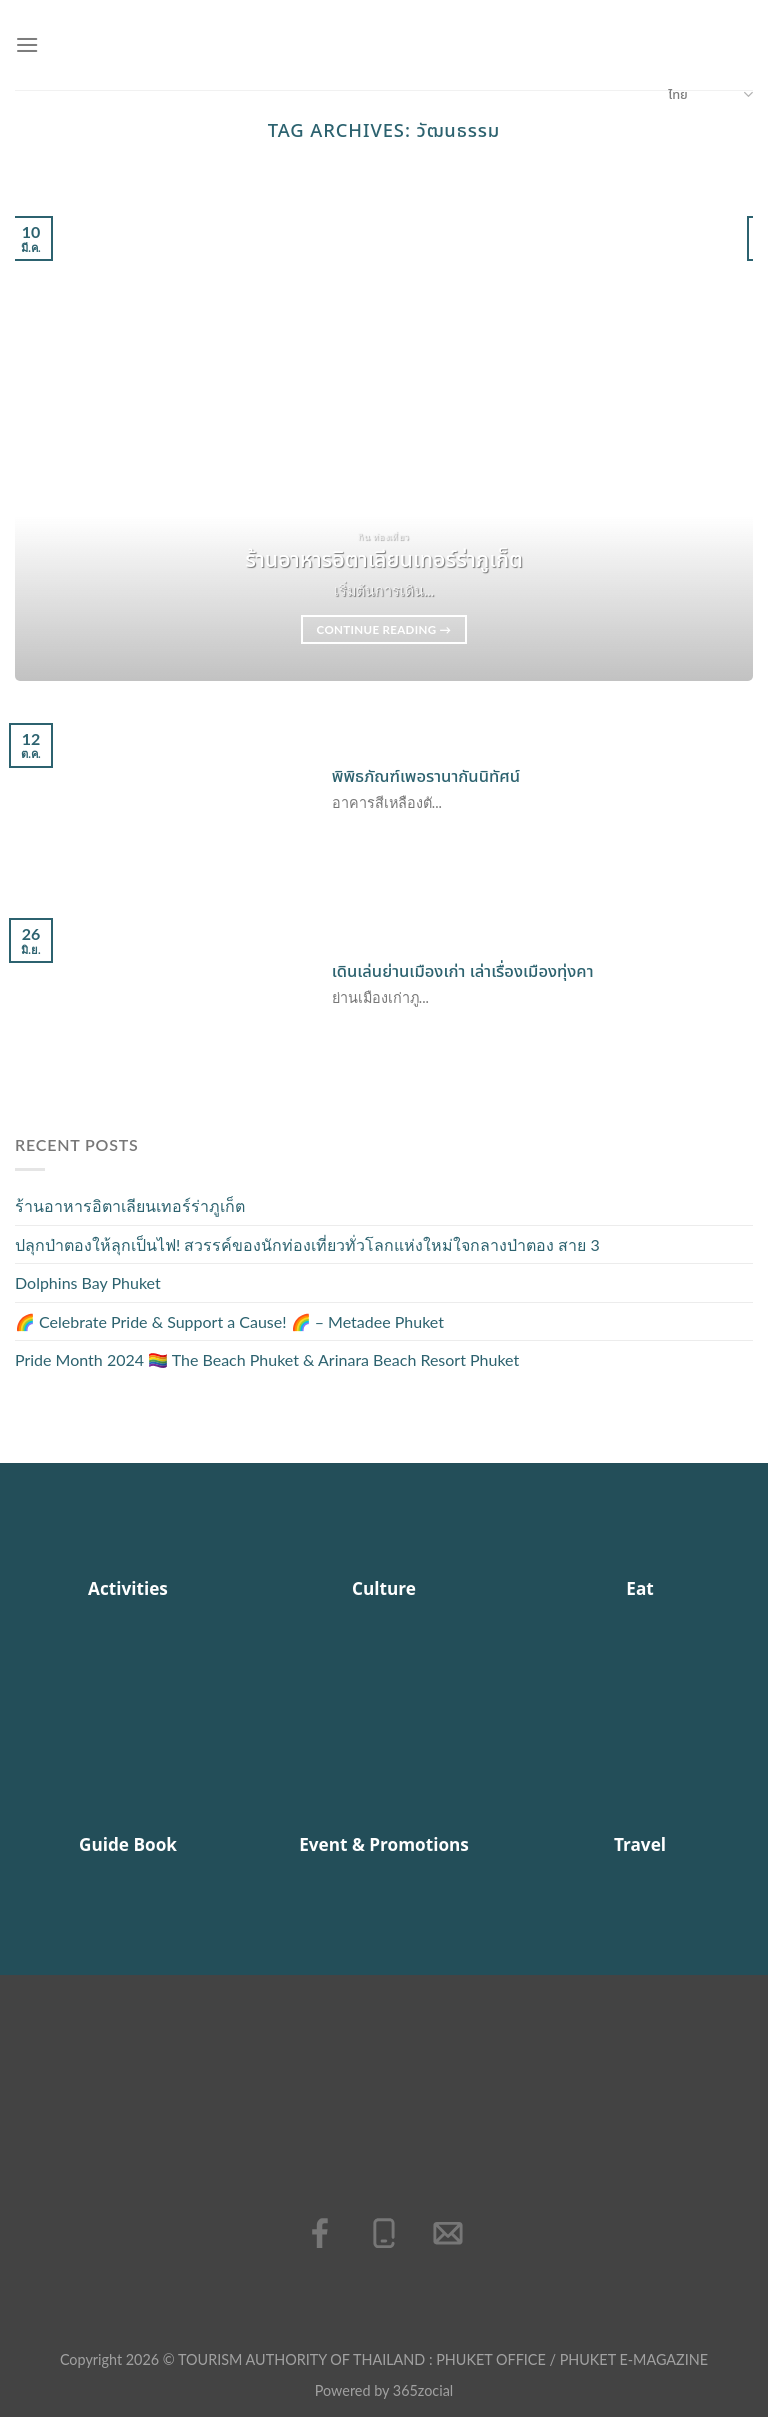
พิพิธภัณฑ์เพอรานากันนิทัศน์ (426, 777)
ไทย (710, 95)
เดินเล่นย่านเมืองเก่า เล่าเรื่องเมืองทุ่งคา (463, 972)
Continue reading (384, 630)
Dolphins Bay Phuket (88, 1282)
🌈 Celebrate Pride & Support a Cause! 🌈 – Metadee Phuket (229, 1321)
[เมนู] (27, 44)
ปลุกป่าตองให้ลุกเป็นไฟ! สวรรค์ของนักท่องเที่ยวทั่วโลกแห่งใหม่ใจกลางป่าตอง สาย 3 (307, 1244)
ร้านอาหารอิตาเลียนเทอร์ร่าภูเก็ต (130, 1205)
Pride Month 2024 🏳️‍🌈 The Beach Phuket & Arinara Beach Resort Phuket (267, 1359)
